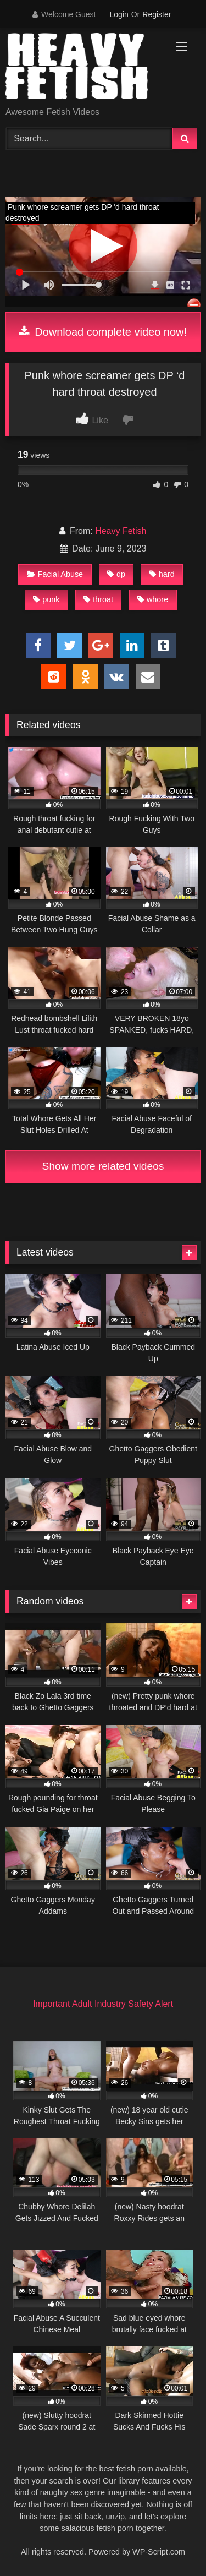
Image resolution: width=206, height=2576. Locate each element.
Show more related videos (103, 1166)
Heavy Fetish (120, 531)
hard (162, 574)
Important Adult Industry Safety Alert (103, 2004)
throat (98, 599)
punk (46, 599)
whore (152, 599)
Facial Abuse (55, 574)
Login (118, 14)
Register (156, 14)
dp (116, 574)
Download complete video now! (103, 332)
